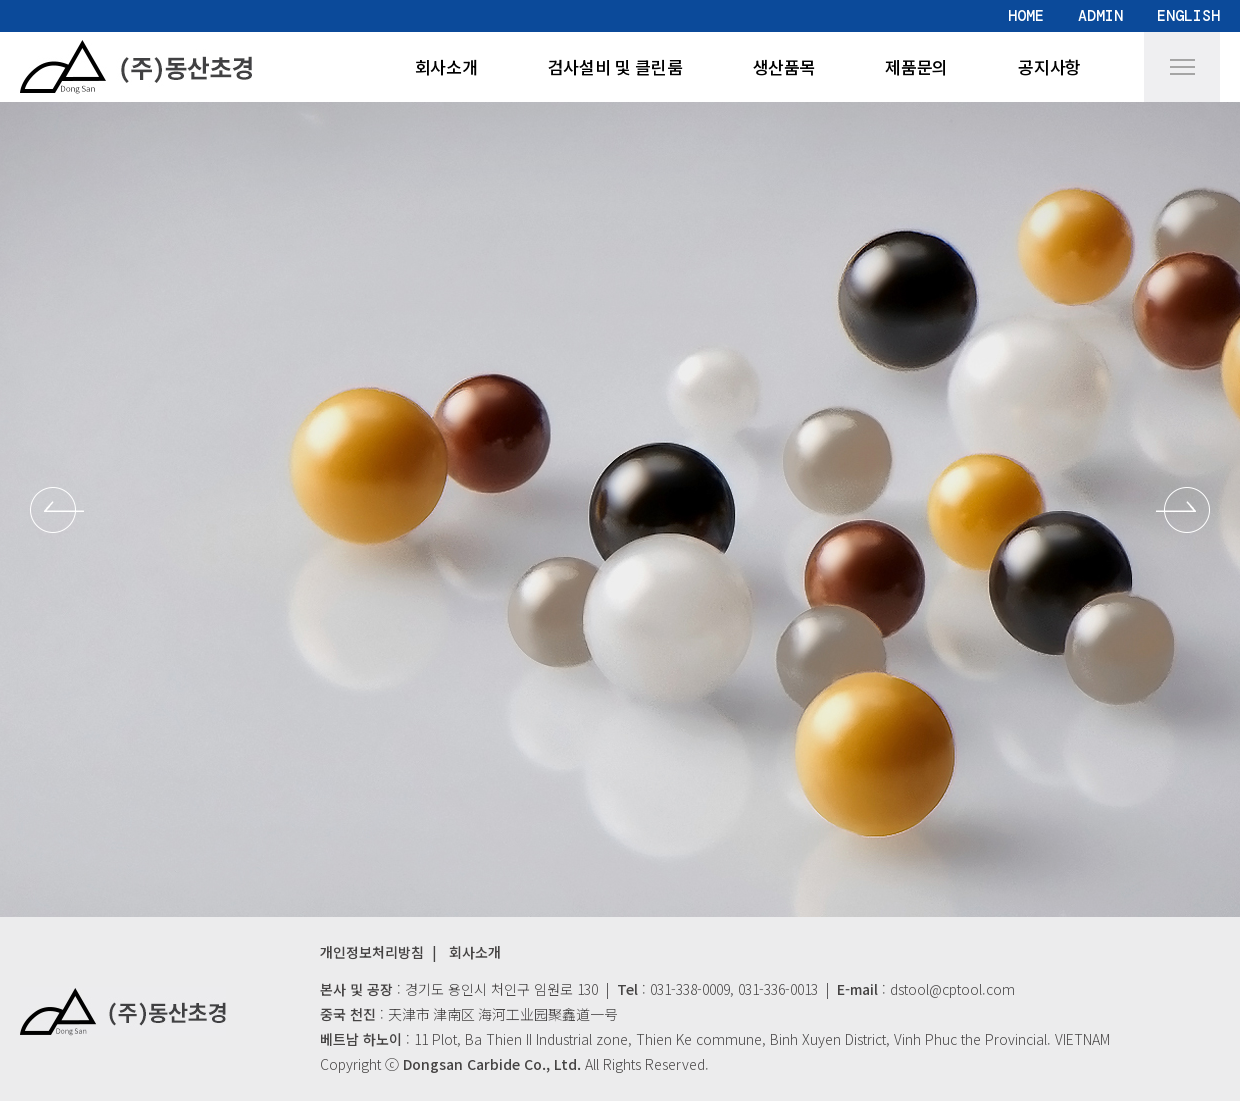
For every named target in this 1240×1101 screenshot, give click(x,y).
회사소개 (446, 66)
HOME (1026, 16)
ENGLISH (1188, 16)
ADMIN (1100, 16)
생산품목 (784, 66)
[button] (57, 510)
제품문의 (916, 66)
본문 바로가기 (0, 0)
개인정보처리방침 (372, 952)
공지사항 (1049, 66)
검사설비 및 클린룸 (615, 66)
